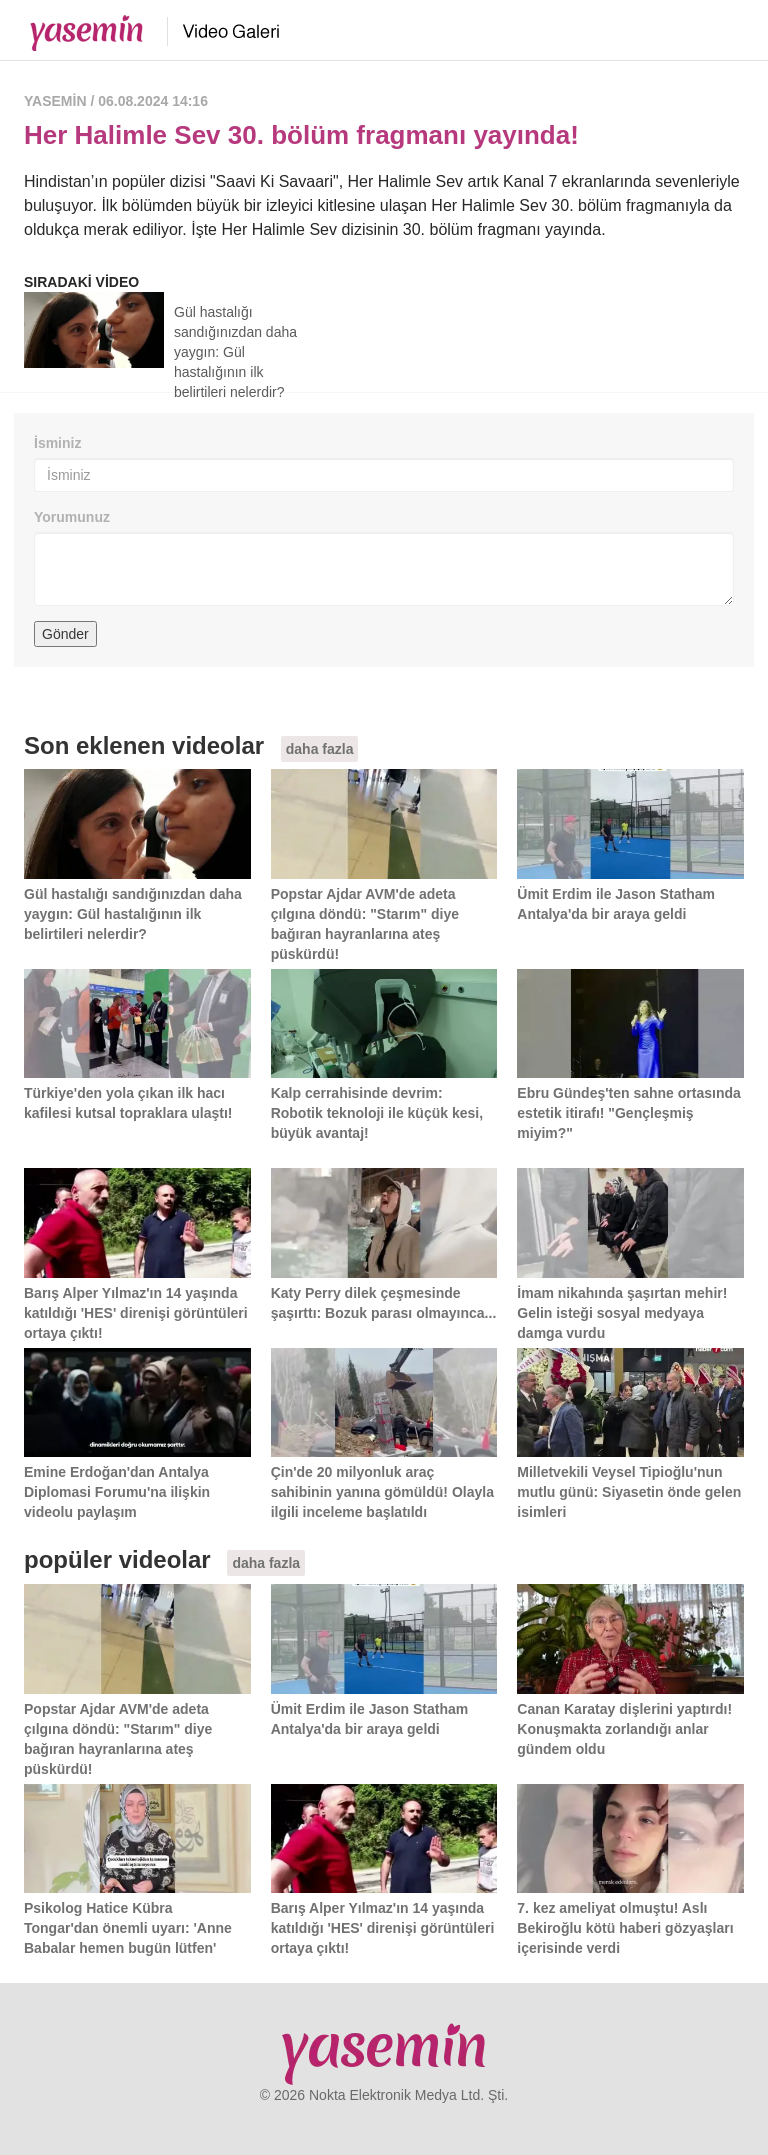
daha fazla (320, 749)
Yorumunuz (72, 517)
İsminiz (57, 443)
